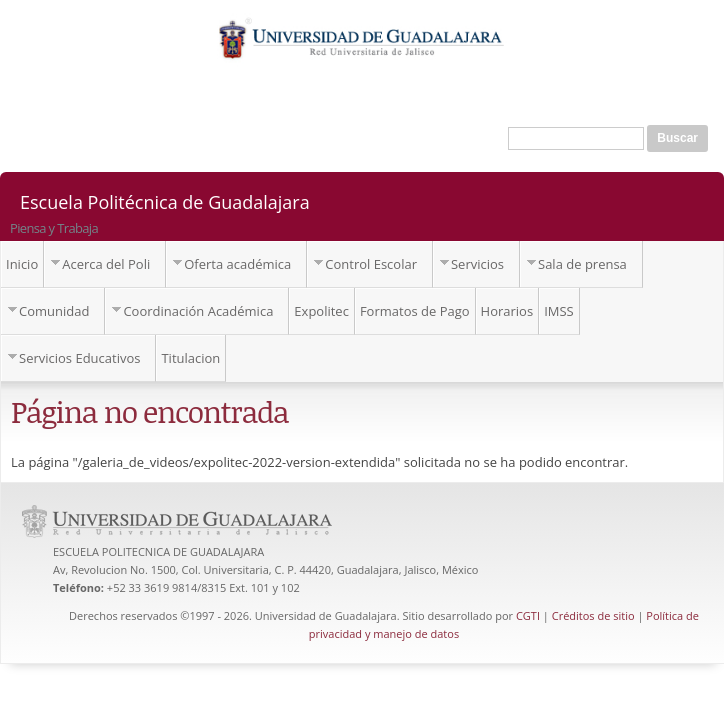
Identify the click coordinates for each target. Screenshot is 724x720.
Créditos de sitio (593, 615)
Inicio (22, 264)
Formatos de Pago (415, 311)
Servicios (477, 264)
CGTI (528, 615)
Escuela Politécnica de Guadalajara (165, 201)
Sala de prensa (582, 264)
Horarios (507, 311)
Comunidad (54, 311)
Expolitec (321, 311)
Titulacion (190, 358)
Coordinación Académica (198, 311)
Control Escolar (371, 264)
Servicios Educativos (79, 358)
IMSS (559, 311)
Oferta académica (237, 264)
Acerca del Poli (106, 264)
